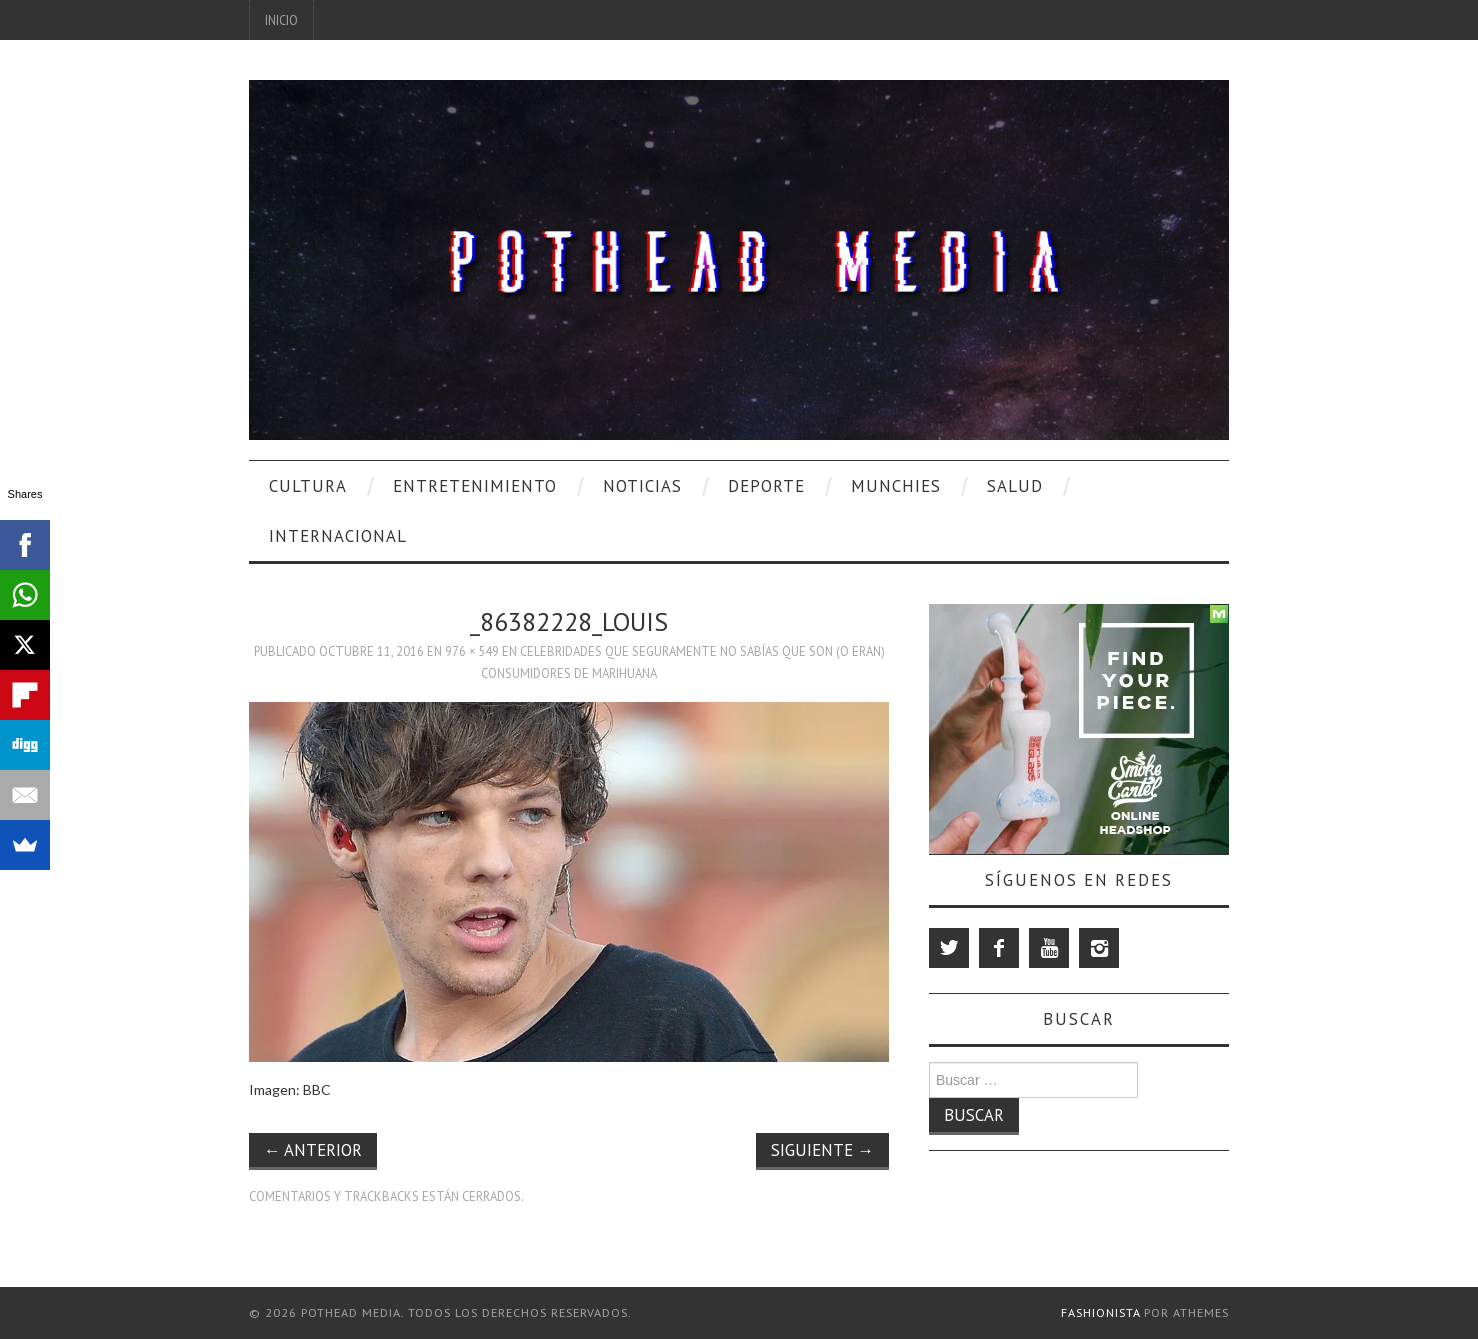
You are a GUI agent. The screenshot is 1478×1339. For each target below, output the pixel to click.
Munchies (896, 486)
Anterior (313, 1150)
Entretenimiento (475, 486)
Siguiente (822, 1150)
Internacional (338, 536)
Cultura (308, 486)
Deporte (766, 486)
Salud (1015, 486)
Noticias (642, 486)
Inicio (281, 20)
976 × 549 (472, 651)
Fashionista (1100, 1312)
